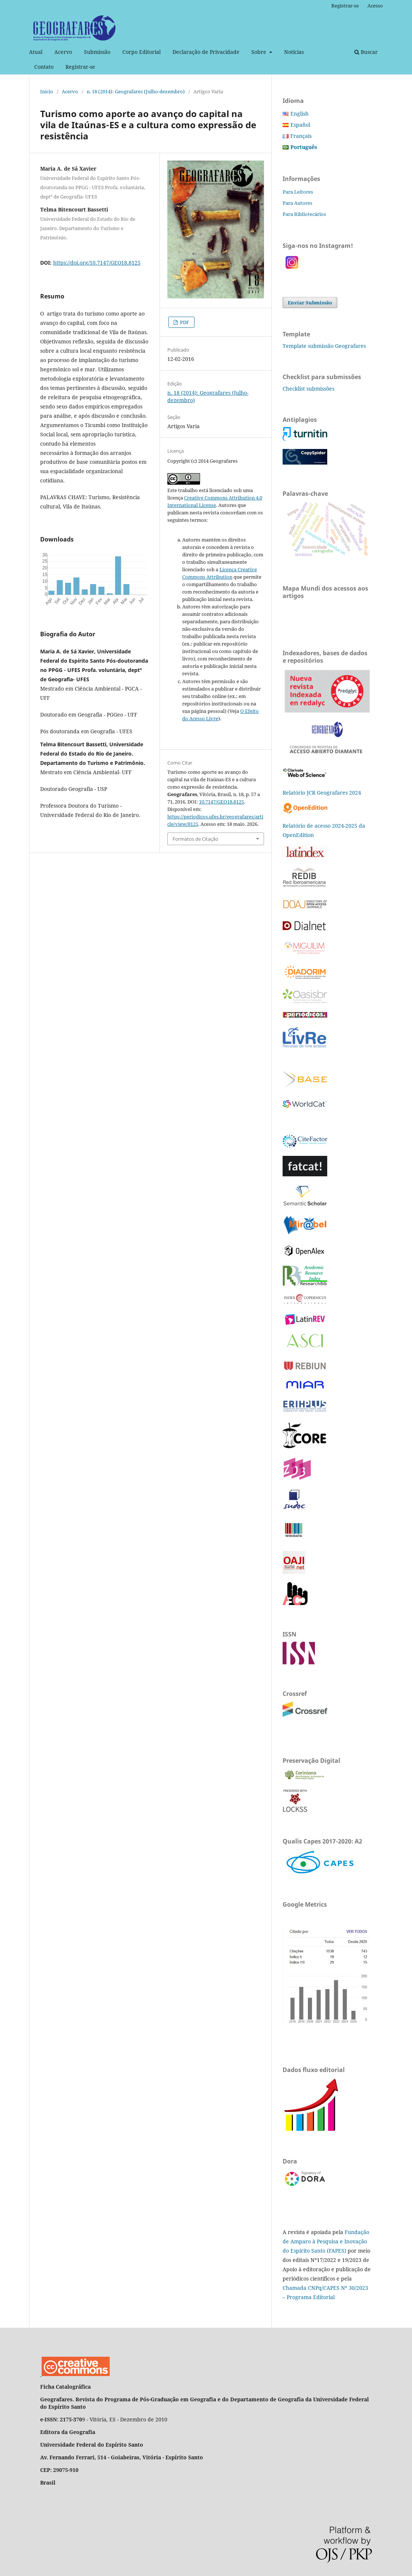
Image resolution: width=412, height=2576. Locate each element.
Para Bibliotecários (304, 214)
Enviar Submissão (310, 302)
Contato (44, 66)
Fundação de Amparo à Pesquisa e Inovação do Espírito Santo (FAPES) (326, 2241)
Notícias (294, 51)
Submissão (97, 51)
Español (300, 124)
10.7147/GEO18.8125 (221, 801)
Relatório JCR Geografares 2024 (322, 792)
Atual (35, 51)
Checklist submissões (308, 388)
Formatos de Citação (195, 838)
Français (301, 135)
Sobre (259, 51)
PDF (184, 322)
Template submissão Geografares (324, 345)
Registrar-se (80, 66)
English (299, 113)
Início (46, 91)
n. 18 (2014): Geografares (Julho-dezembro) (136, 91)
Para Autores (297, 203)
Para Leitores (298, 191)
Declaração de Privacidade (206, 51)
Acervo (63, 51)
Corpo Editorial (141, 51)
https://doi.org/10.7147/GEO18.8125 (97, 262)
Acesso (375, 5)
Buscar (366, 51)
